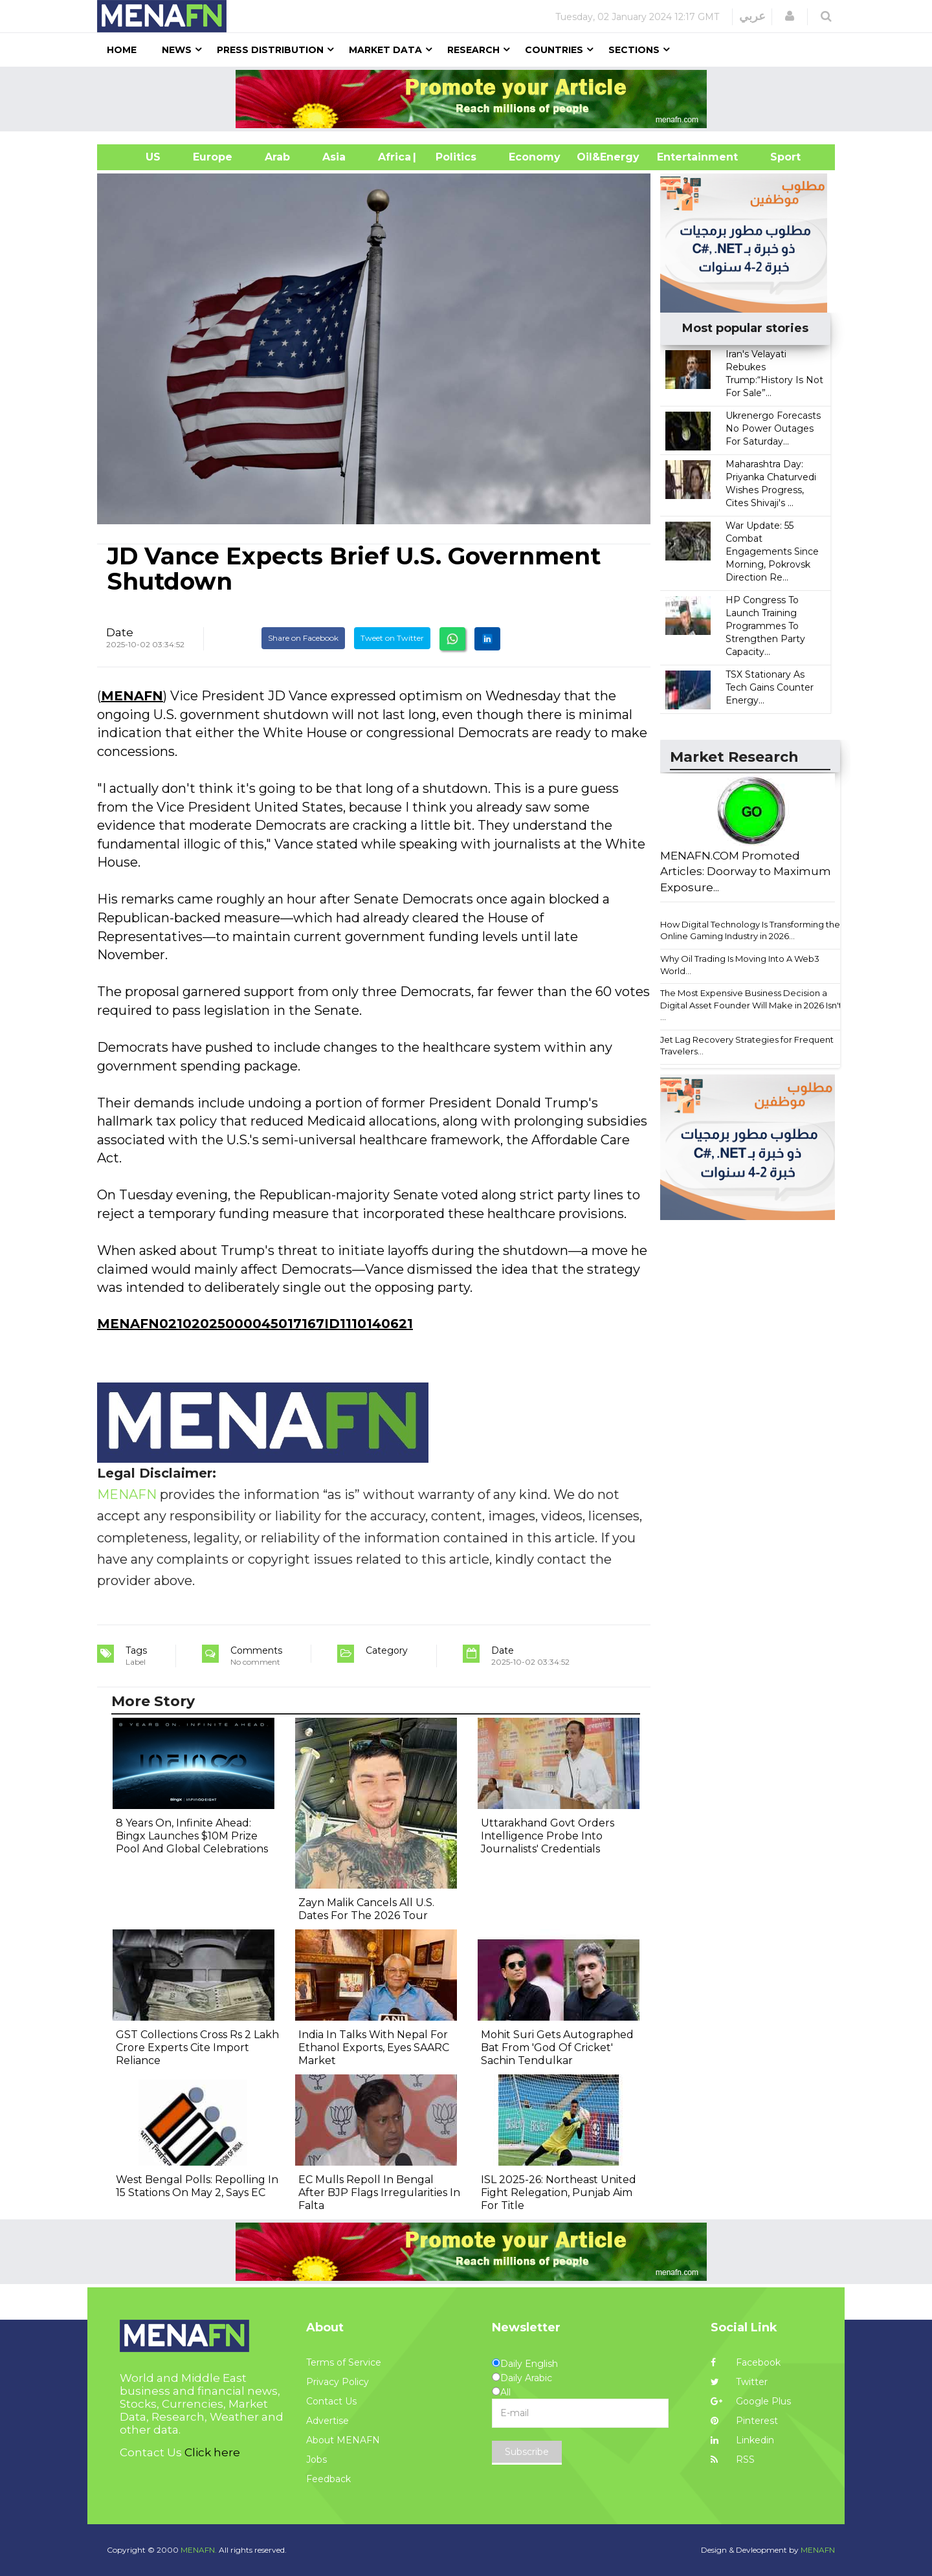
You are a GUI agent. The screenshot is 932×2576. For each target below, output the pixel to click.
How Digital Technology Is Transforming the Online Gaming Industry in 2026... (750, 930)
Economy (535, 157)
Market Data (385, 50)
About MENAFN (343, 2440)
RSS (733, 2459)
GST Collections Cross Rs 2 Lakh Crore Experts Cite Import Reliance (197, 2047)
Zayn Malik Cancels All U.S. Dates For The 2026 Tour (366, 1909)
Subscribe (527, 2452)
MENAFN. (199, 2550)
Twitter (739, 2382)
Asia (334, 157)
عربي (752, 16)
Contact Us (331, 2401)
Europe (213, 157)
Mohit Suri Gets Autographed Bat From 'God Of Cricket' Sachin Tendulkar (557, 2047)
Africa (393, 157)
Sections (634, 50)
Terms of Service (343, 2362)
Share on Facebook (303, 638)
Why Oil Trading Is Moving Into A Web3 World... (739, 964)
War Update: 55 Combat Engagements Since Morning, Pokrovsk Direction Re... (772, 551)
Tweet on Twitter (392, 638)
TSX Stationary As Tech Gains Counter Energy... (770, 687)
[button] (789, 16)
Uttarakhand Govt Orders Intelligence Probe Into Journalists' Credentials (547, 1836)
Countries (554, 50)
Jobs (316, 2459)
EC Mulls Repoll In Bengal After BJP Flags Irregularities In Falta (379, 2192)
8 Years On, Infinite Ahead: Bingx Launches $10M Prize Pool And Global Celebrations (192, 1836)
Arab (277, 157)
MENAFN (132, 696)
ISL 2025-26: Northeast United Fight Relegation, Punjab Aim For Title (558, 2192)
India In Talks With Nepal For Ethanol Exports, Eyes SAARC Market (373, 2047)
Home (122, 50)
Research (473, 50)
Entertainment (678, 157)
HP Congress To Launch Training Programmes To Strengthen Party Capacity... (765, 626)
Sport (777, 157)
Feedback (328, 2479)
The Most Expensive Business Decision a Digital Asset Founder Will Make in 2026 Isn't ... (751, 1005)
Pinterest (744, 2420)
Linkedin (742, 2440)
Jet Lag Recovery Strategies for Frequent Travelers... (747, 1045)
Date (119, 632)
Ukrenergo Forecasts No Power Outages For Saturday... (773, 428)
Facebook (746, 2362)
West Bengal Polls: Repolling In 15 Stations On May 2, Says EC (197, 2186)
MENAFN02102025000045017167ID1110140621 (255, 1323)
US (137, 157)
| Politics (453, 157)
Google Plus (751, 2401)
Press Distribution (270, 50)
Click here (212, 2452)
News (177, 50)
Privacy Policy (337, 2382)
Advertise (327, 2420)
